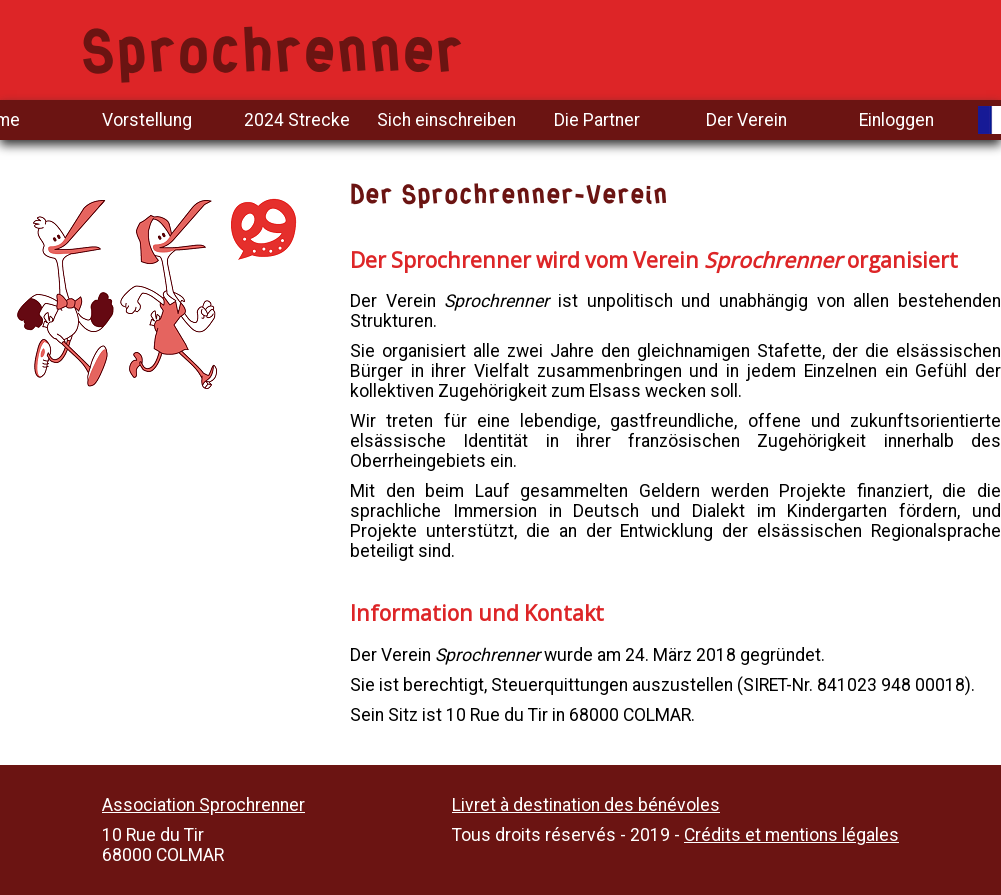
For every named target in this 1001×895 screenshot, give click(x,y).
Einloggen (896, 120)
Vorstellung (147, 120)
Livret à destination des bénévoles (586, 805)
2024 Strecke (297, 120)
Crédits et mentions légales (791, 835)
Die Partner (597, 120)
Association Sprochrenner (203, 805)
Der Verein (746, 120)
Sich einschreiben (446, 120)
